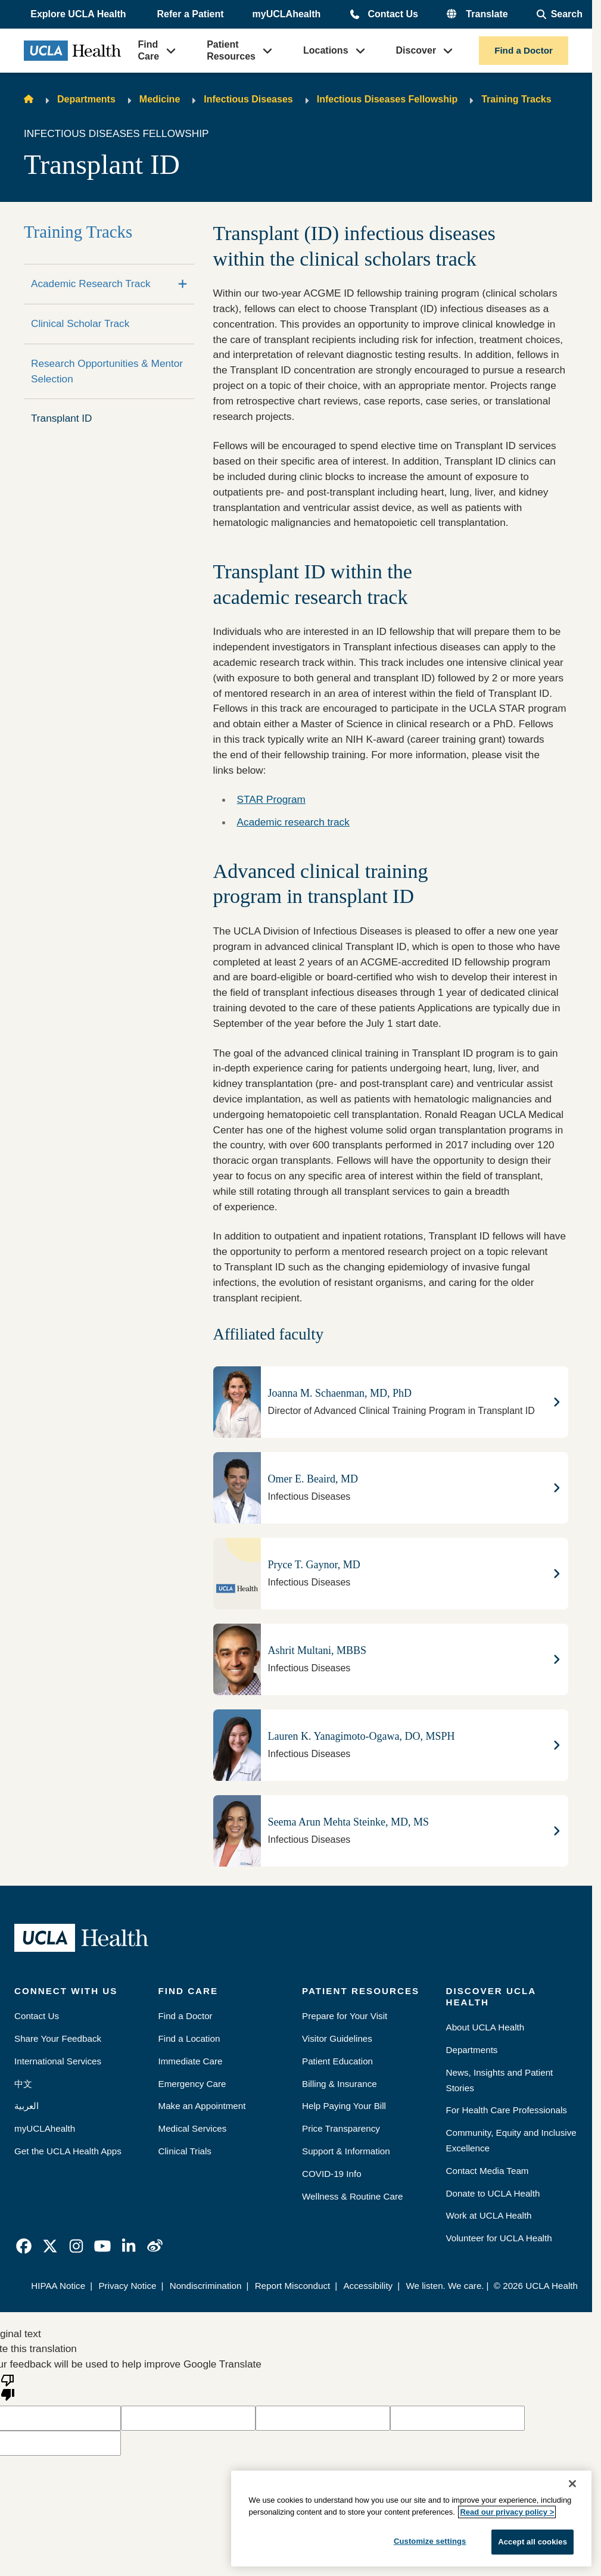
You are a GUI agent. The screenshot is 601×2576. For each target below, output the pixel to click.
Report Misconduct (293, 2286)
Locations (325, 50)
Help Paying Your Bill (344, 2106)
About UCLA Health (485, 2027)
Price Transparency (341, 2128)
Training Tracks (516, 99)
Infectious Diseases (248, 99)
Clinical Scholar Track (80, 323)
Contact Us (393, 14)
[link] (23, 2246)
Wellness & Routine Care (352, 2196)
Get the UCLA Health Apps (68, 2151)
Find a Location (189, 2038)
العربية (26, 2106)
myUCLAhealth (287, 14)
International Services (57, 2061)
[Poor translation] (8, 2386)
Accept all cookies (532, 2541)
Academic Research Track (91, 283)
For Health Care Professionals (506, 2110)
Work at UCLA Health (489, 2215)
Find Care (149, 50)
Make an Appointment (202, 2106)
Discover (416, 50)
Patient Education (337, 2061)
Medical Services (192, 2128)
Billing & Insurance (339, 2084)
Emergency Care (192, 2084)
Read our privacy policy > (507, 2512)
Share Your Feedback (57, 2038)
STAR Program (271, 799)
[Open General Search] (560, 14)
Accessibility (368, 2286)
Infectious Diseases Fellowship (387, 99)
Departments (86, 99)
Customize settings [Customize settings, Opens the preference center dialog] (430, 2541)
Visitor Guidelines (337, 2038)
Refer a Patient (190, 14)
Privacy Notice (127, 2286)
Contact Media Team (487, 2171)
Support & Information (346, 2151)
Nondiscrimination (206, 2286)
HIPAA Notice (58, 2286)
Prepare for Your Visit (344, 2016)
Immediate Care (190, 2061)
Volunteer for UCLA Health (499, 2238)
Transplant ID (61, 418)
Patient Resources (231, 50)
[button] (79, 14)
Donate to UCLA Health (493, 2193)
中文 (23, 2084)
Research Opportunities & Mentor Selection (107, 371)
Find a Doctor (523, 50)
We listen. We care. (445, 2286)
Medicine (159, 99)
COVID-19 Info (332, 2174)
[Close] (572, 2484)
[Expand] (182, 284)
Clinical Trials (184, 2151)
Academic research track (293, 822)
